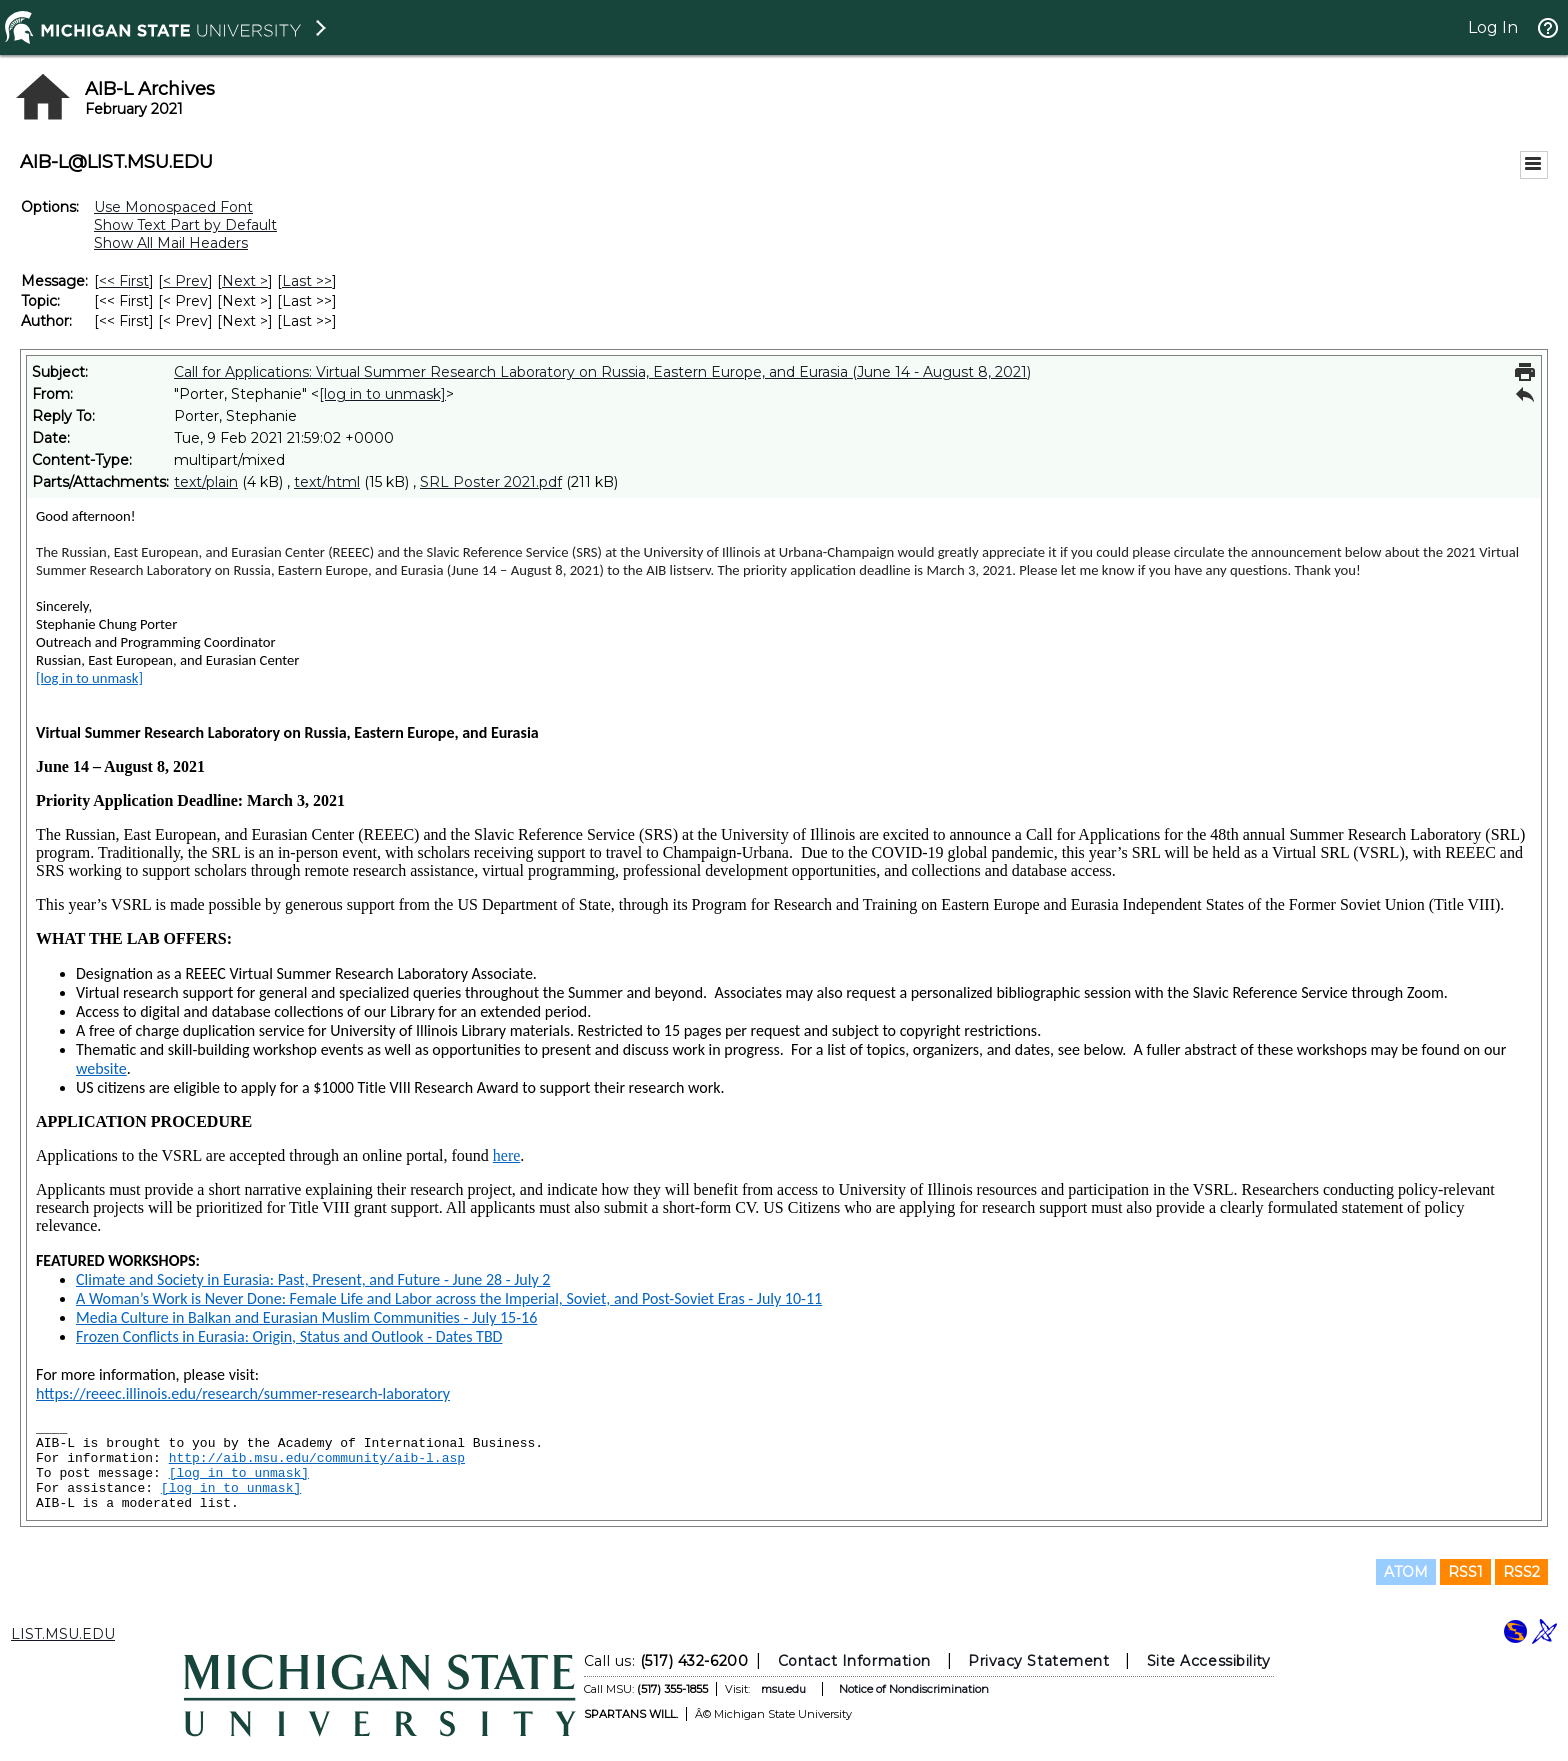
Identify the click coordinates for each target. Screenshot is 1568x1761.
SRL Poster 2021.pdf (491, 482)
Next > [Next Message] (245, 281)
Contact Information (854, 1661)
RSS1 (1465, 1572)
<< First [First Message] (124, 281)
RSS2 (1521, 1572)
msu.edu (783, 1689)
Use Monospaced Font (173, 207)
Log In (1493, 27)
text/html (327, 482)
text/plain (206, 482)
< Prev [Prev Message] (185, 281)
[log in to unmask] (382, 394)
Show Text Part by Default (185, 225)
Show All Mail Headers (171, 243)
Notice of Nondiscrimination (914, 1689)
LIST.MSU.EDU (63, 1634)
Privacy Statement (1038, 1661)
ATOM (1406, 1572)
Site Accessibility (1209, 1661)
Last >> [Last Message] (307, 281)
